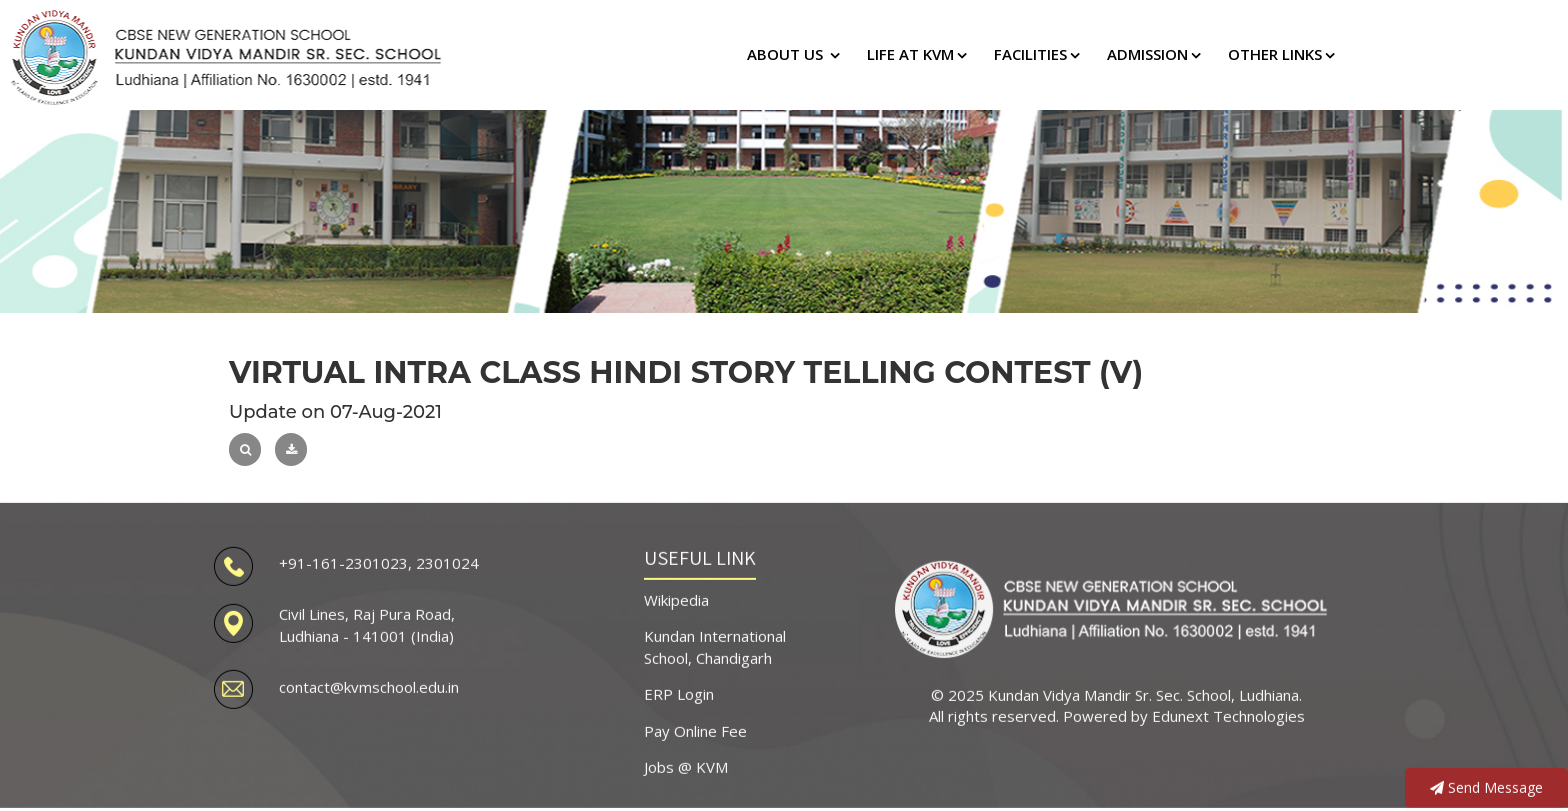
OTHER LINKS (1275, 54)
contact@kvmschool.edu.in (369, 683)
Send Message (1486, 783)
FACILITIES (1030, 54)
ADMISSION (1147, 54)
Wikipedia (676, 595)
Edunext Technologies (1228, 712)
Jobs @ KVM (686, 762)
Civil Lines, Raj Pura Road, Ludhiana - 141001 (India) (367, 620)
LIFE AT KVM (910, 54)
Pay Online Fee (695, 726)
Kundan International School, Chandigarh (715, 642)
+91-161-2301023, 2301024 (379, 558)
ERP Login (679, 690)
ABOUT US (787, 54)
